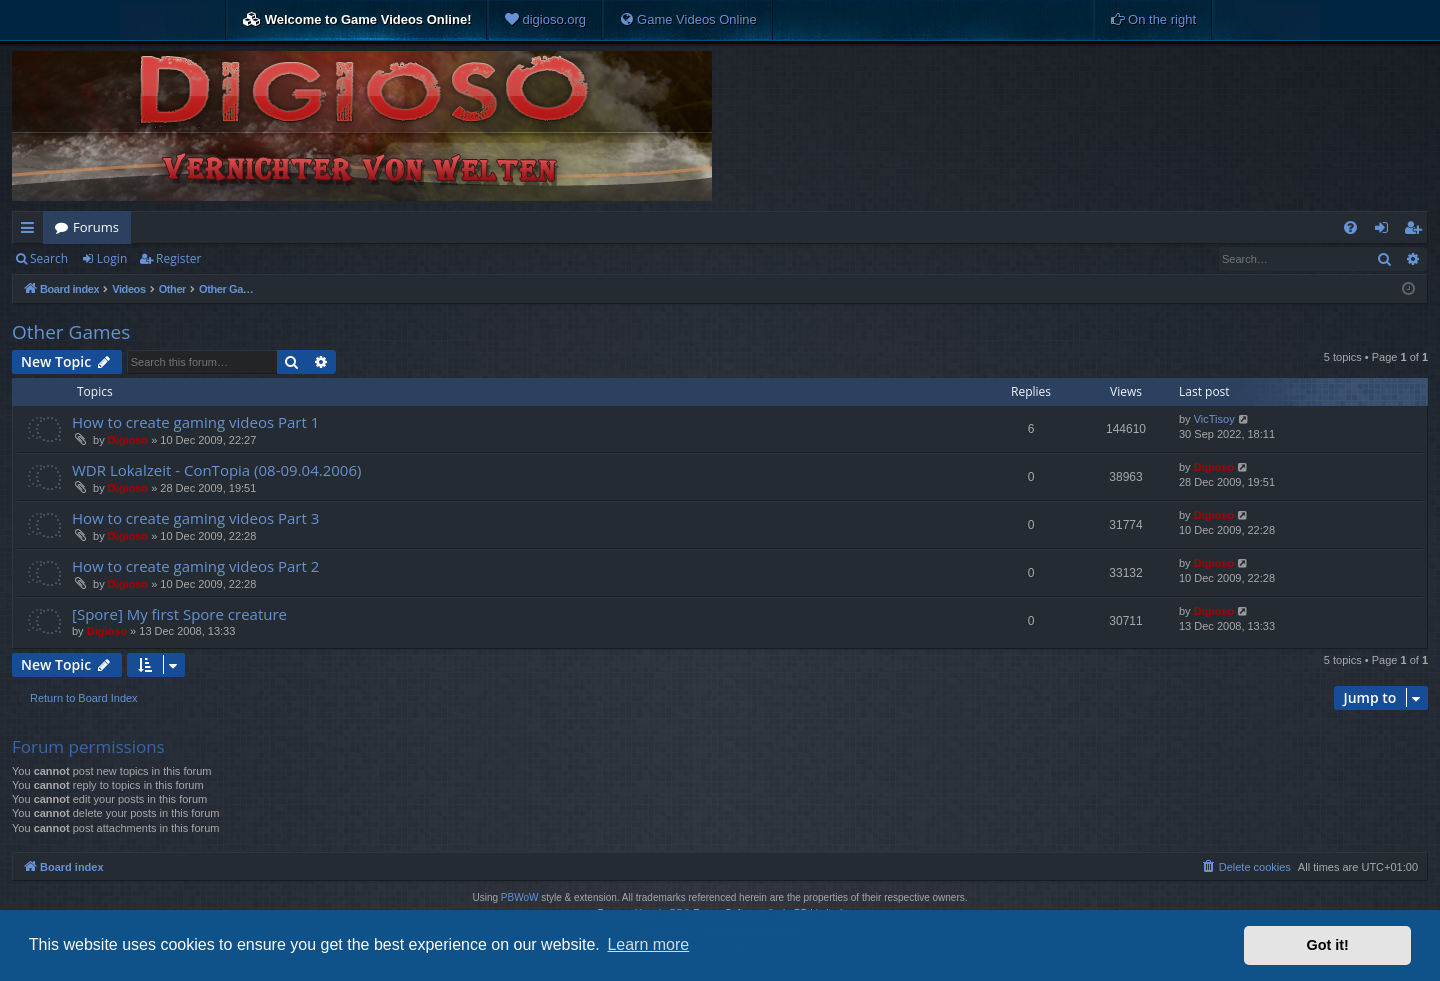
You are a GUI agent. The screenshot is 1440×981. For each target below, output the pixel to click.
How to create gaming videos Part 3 (195, 518)
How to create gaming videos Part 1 (195, 422)
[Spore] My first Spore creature (179, 614)
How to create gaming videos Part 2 (195, 566)
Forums (96, 227)
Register (178, 258)
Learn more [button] (648, 944)
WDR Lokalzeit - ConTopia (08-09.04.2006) (216, 470)
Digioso (128, 440)
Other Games (71, 332)
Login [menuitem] (1385, 231)
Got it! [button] (1328, 945)
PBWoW (520, 897)
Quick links (31, 231)
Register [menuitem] (1417, 231)
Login (112, 258)
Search (49, 258)
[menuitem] (545, 20)
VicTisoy (1214, 419)
